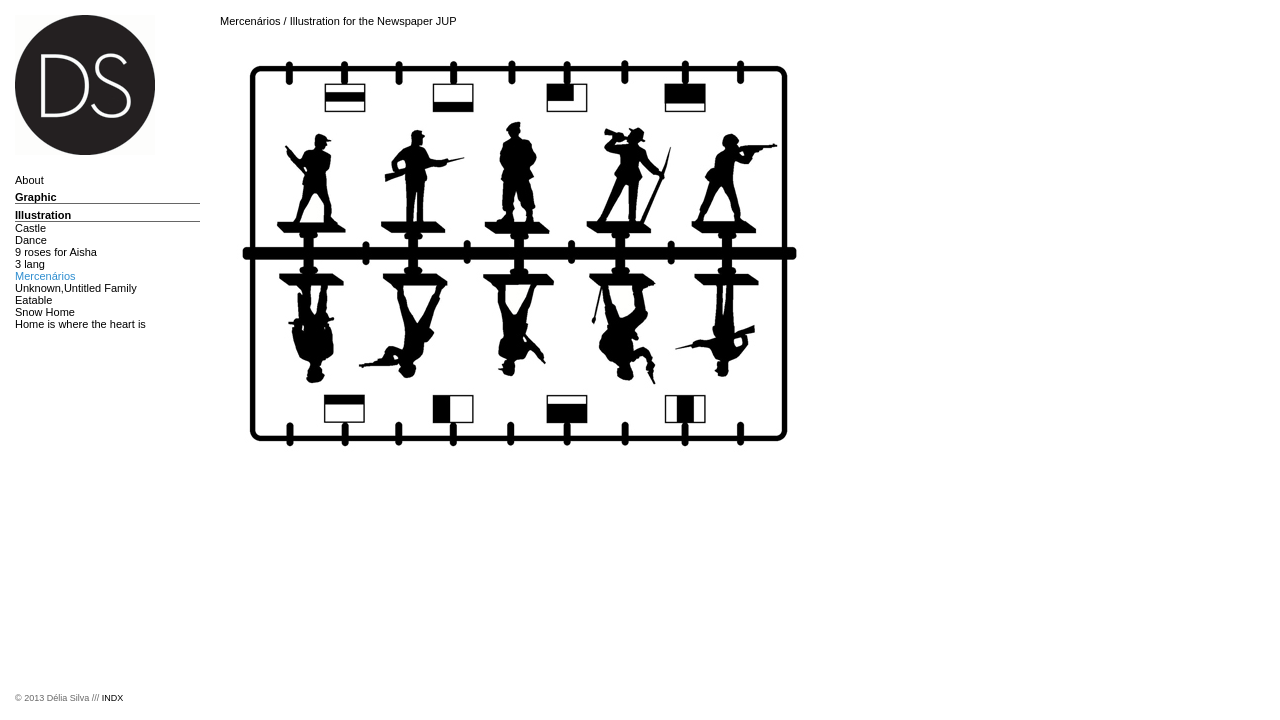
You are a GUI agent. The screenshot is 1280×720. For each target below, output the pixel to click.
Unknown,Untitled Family (76, 288)
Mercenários (45, 276)
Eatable (33, 300)
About (29, 180)
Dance (31, 240)
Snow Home (45, 312)
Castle (30, 228)
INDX (113, 698)
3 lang (30, 264)
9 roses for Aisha (56, 252)
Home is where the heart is (80, 324)
